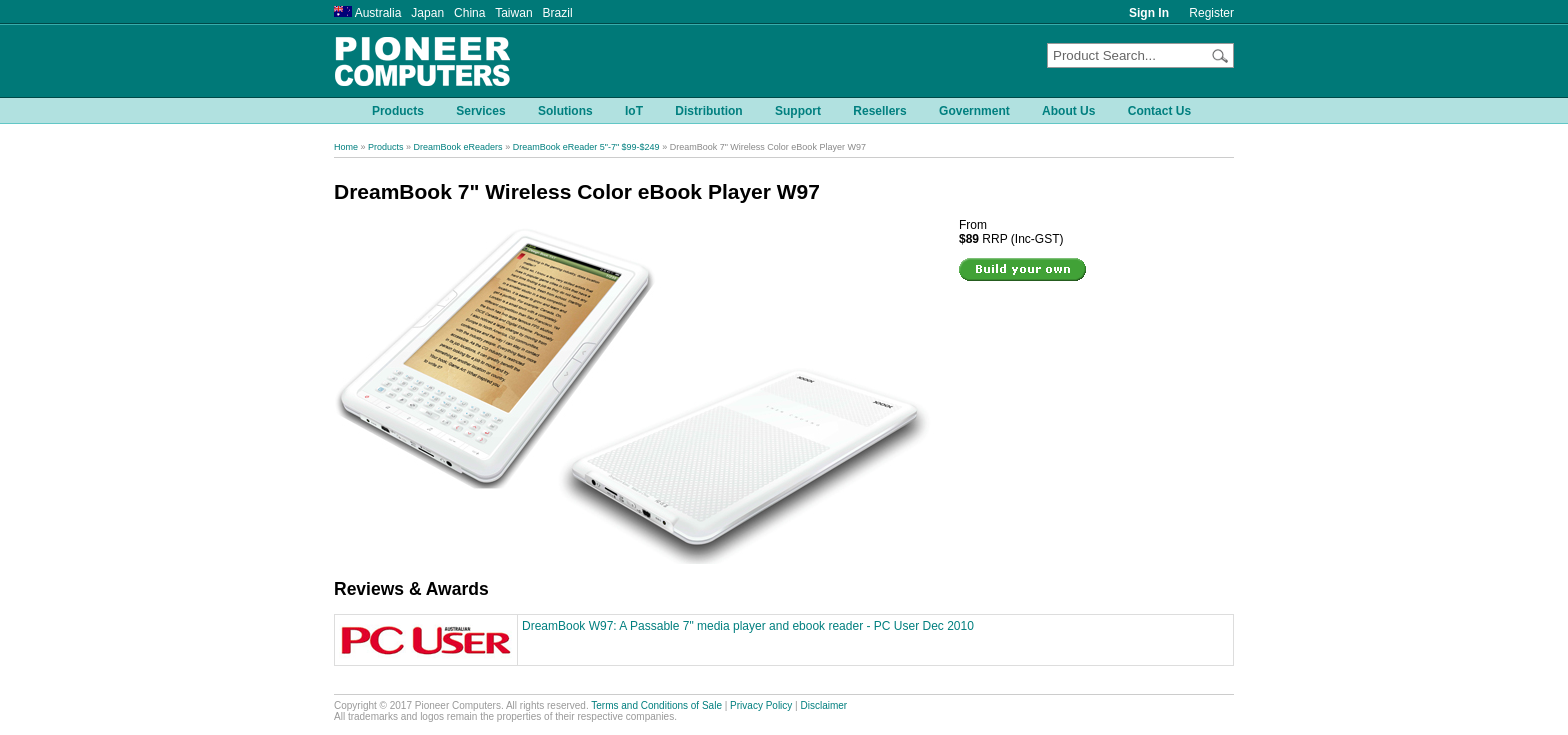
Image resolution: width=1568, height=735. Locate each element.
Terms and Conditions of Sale (656, 705)
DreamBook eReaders (458, 147)
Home (346, 147)
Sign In (1149, 13)
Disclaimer (824, 705)
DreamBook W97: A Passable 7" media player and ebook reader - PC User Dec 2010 (748, 626)
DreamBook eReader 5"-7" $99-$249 (586, 147)
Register (1211, 13)
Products (386, 147)
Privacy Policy (761, 705)
